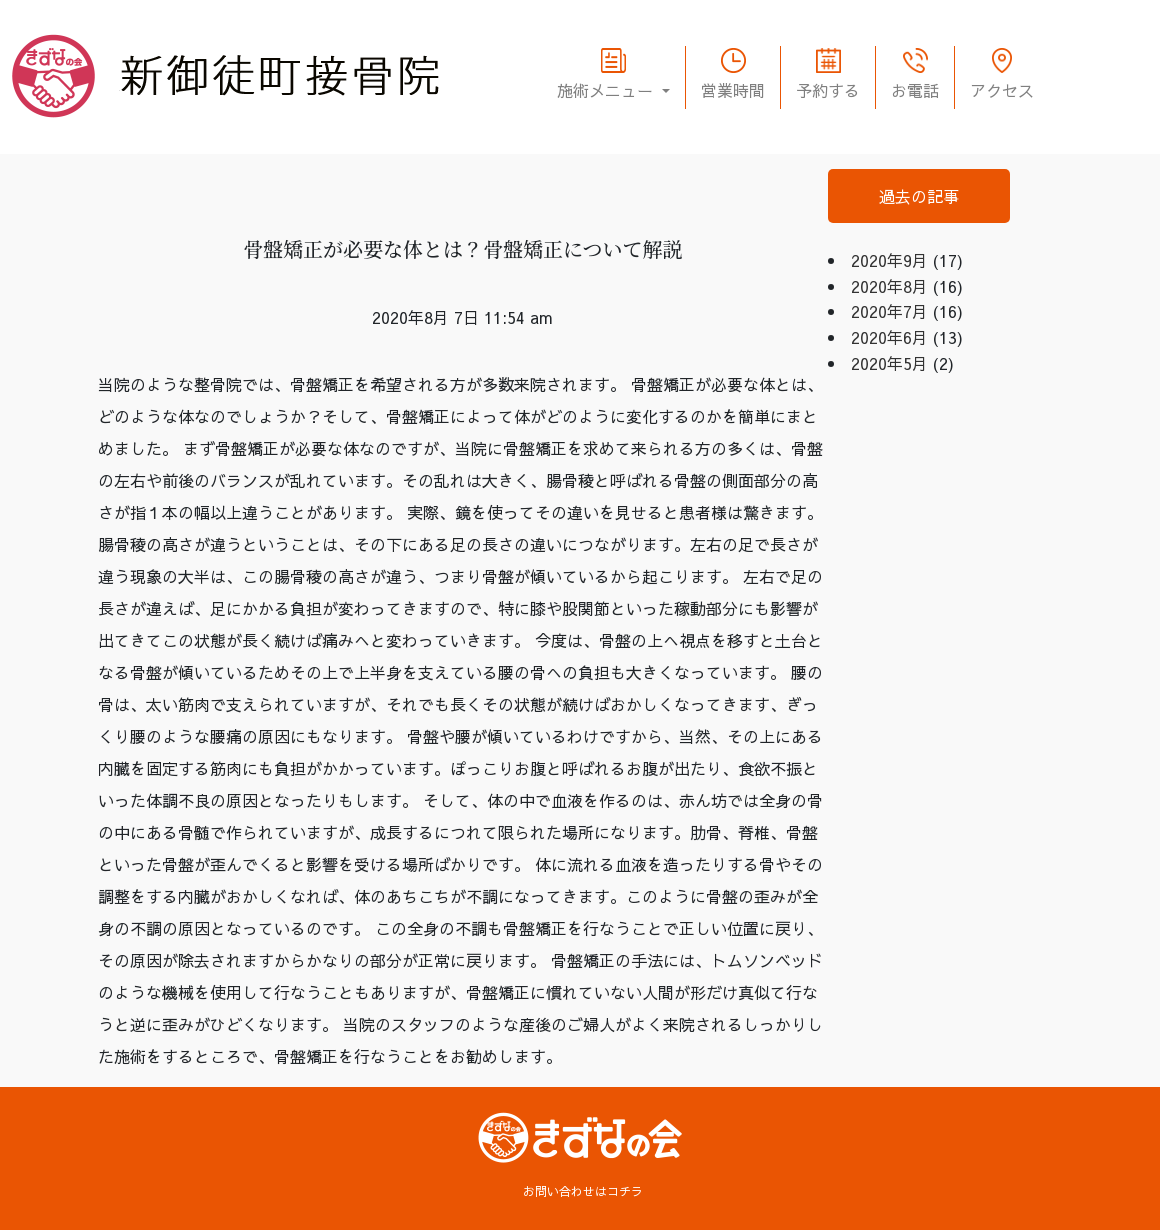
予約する (828, 90)
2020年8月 (889, 286)
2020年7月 (889, 311)
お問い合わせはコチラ (583, 1191)
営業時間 (733, 90)
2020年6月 (889, 337)
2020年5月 (889, 363)
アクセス (1002, 90)
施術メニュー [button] (607, 90)
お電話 (915, 90)
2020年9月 (889, 260)
